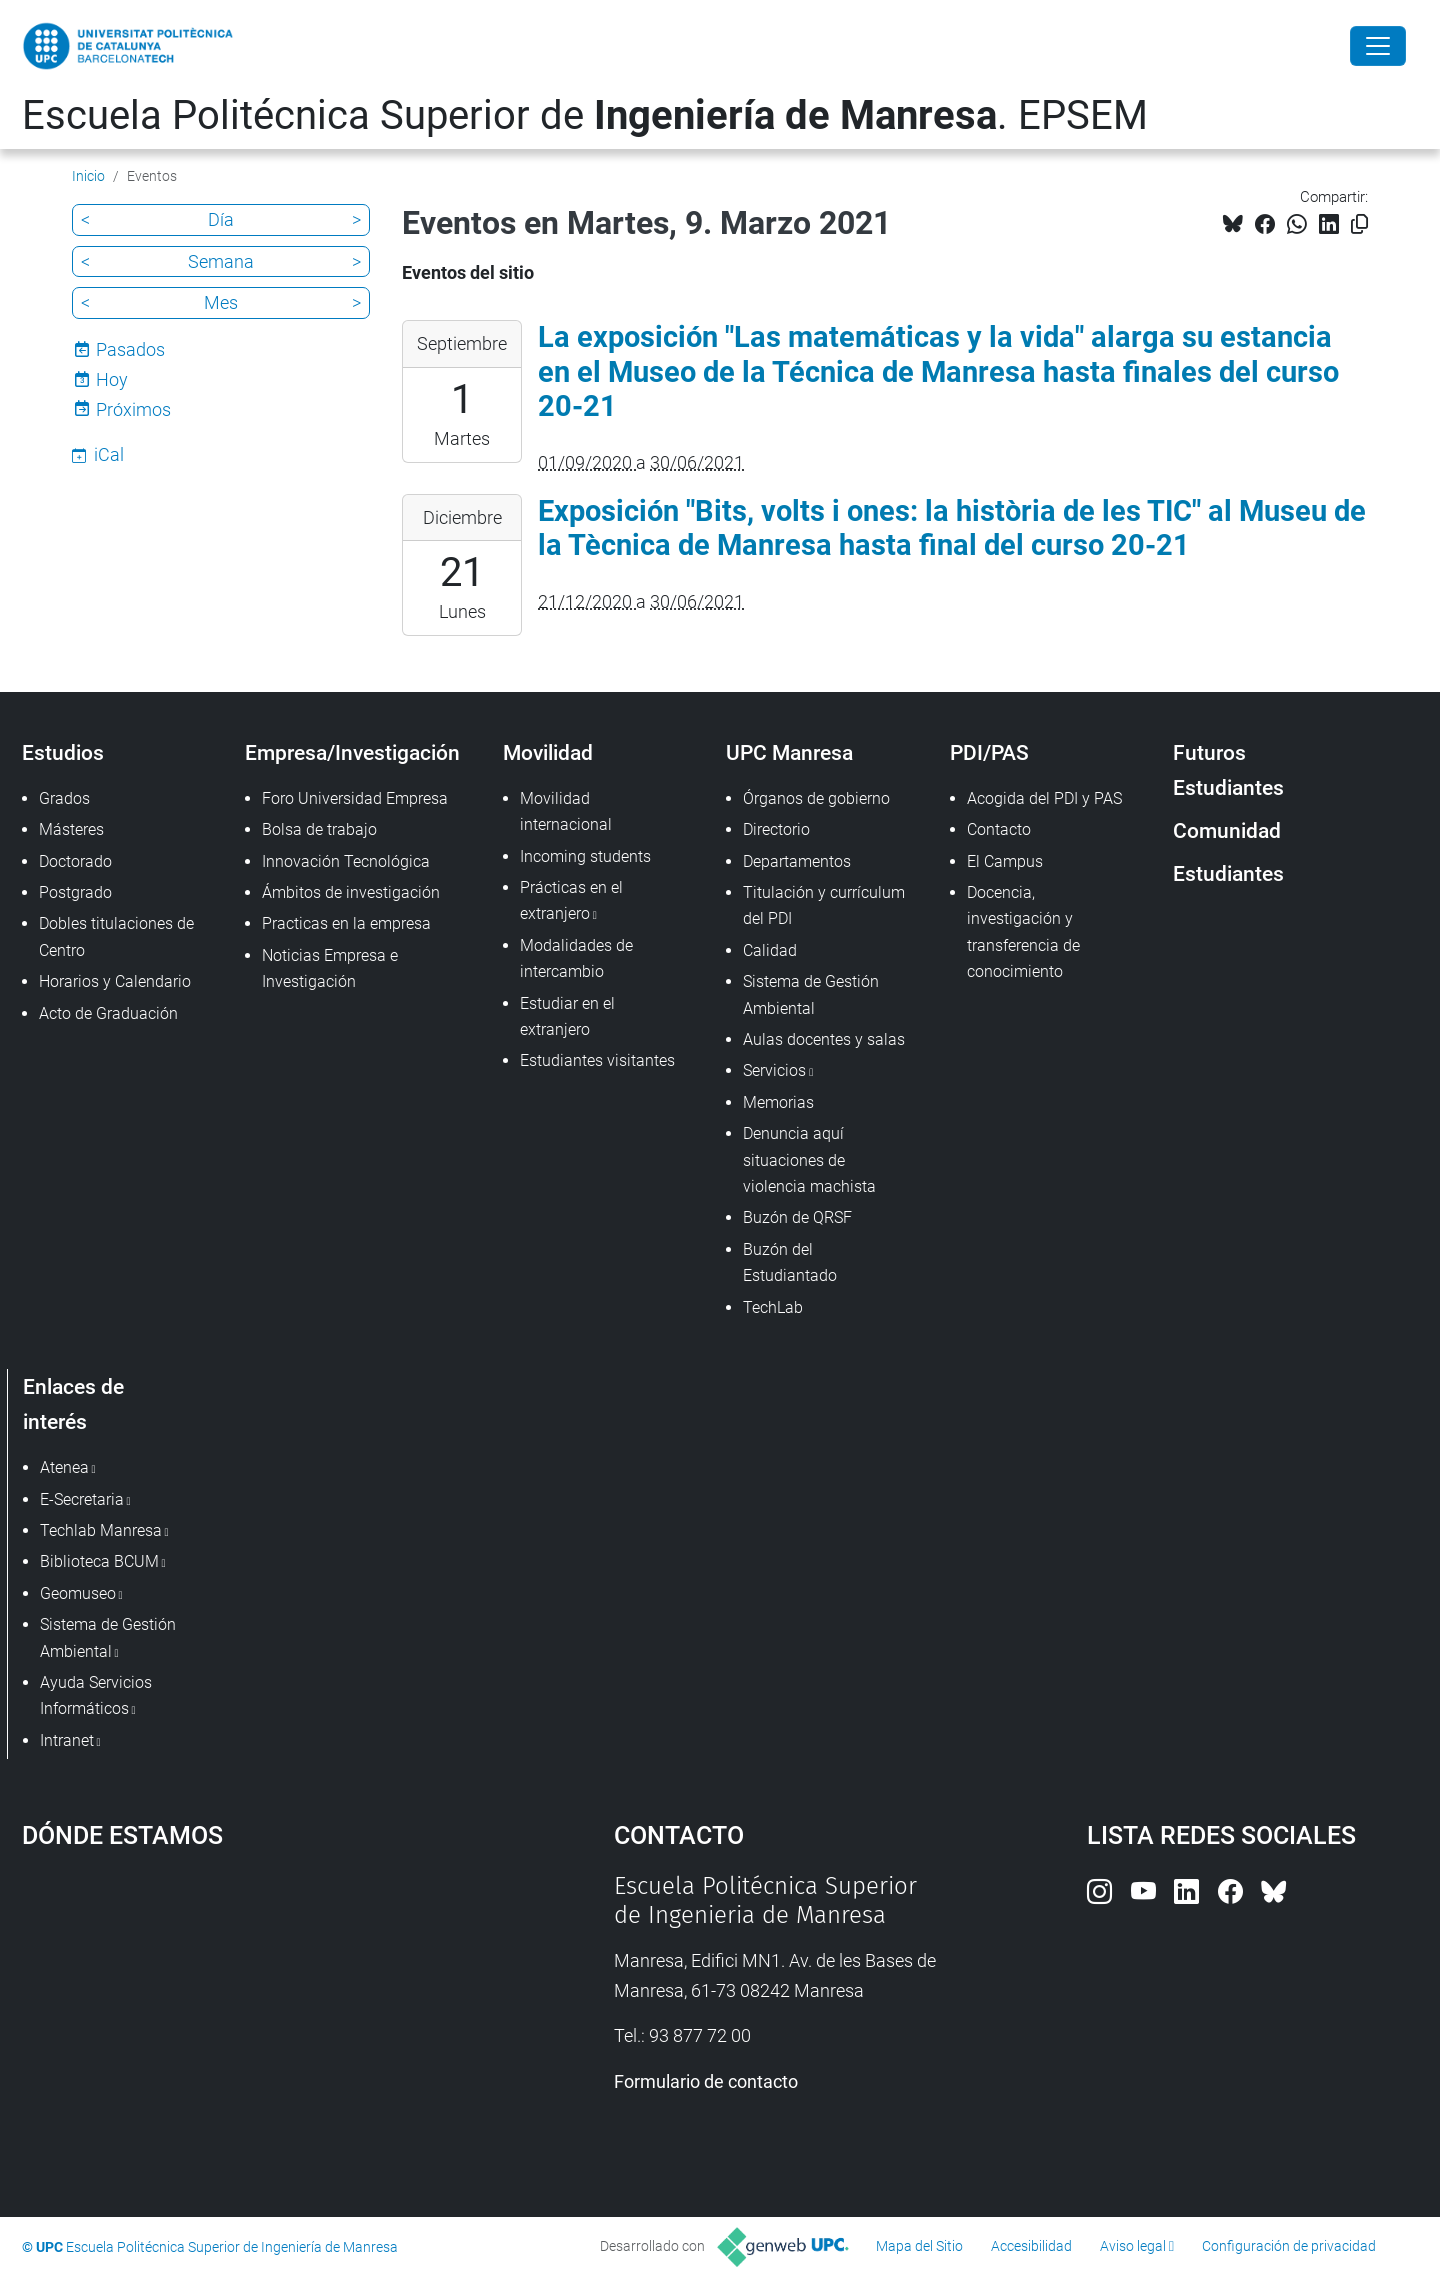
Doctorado (75, 861)
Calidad (770, 950)
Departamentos (797, 861)
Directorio (776, 829)
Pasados (130, 349)
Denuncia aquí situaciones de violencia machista (809, 1160)
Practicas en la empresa (346, 923)
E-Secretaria (82, 1499)
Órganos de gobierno (816, 798)
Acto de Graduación (108, 1013)
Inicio (88, 176)
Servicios (774, 1070)
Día (221, 219)
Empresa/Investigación (352, 752)
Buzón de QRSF (797, 1217)
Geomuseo (78, 1593)
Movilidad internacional (566, 811)
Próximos (133, 409)
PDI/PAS (989, 752)
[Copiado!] (1359, 224)
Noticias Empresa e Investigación (330, 968)
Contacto (999, 829)
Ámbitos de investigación (351, 892)
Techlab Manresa (101, 1530)
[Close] (1378, 46)
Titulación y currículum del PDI (824, 905)
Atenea (64, 1467)
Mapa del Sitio (919, 2246)
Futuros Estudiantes (1228, 770)
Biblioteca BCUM (99, 1561)
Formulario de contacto (706, 2081)
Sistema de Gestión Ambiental (811, 994)
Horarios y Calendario (115, 981)
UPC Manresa (789, 752)
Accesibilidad (1031, 2246)
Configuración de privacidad (1289, 2246)
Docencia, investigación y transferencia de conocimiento (1023, 932)
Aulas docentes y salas (824, 1039)
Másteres (71, 829)
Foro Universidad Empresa (355, 798)
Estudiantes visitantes (597, 1060)
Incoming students (585, 856)
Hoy (112, 379)
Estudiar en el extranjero (567, 1016)
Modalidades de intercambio (576, 958)
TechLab (773, 1307)
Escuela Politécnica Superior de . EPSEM (585, 115)
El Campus (1005, 861)
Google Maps (247, 2022)
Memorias (778, 1102)
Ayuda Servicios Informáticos (96, 1695)
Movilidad (548, 752)
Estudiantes (1228, 873)
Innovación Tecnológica (346, 861)
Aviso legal (1133, 2246)
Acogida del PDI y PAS (1044, 798)
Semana (221, 261)
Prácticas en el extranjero (571, 900)
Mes (221, 302)
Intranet (67, 1740)
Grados (64, 798)
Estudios (63, 752)
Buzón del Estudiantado (790, 1262)
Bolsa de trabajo (319, 829)
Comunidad (1227, 830)
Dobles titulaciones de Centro (116, 936)
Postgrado (75, 892)
